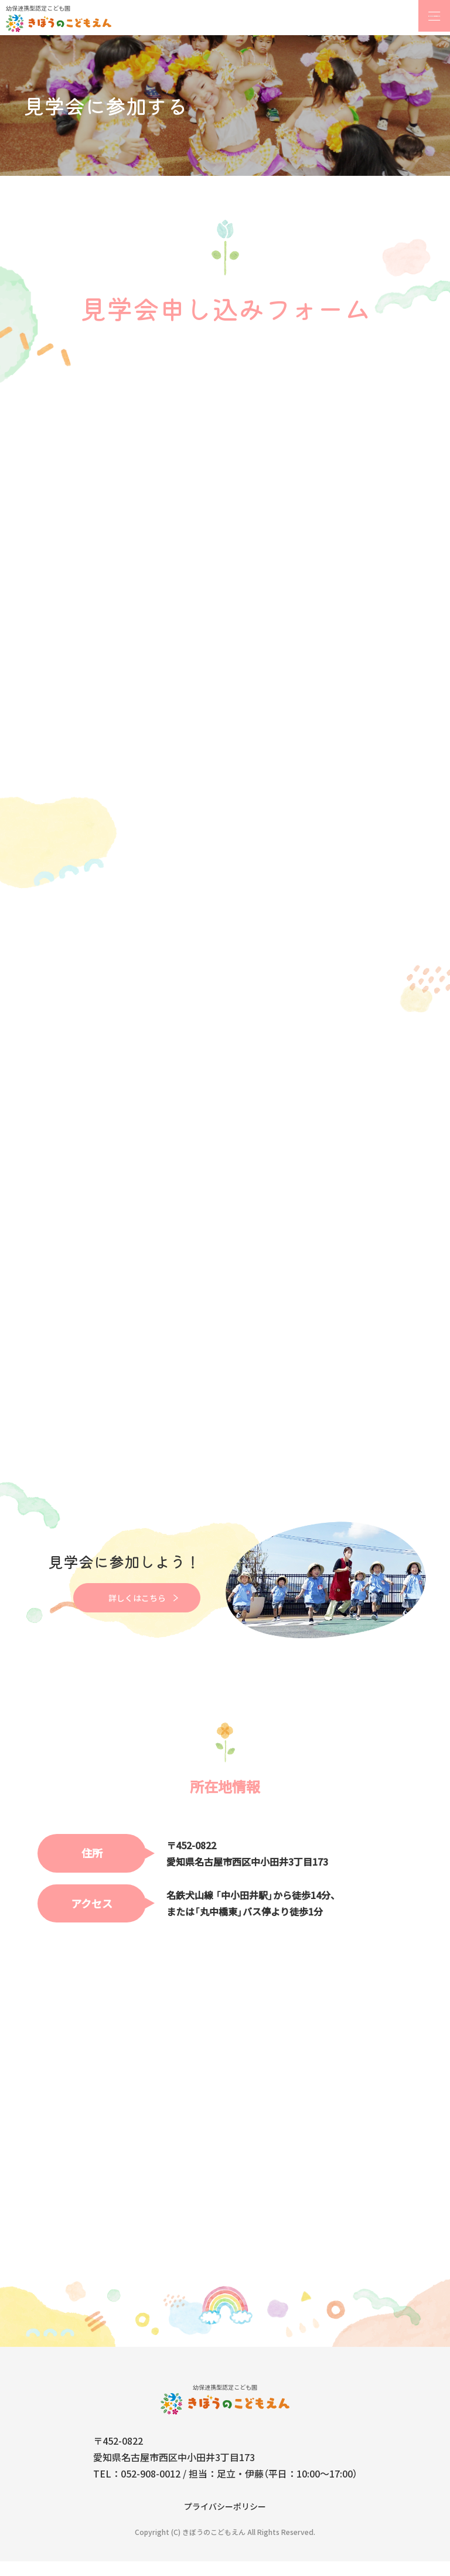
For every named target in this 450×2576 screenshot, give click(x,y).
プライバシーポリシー (225, 2521)
